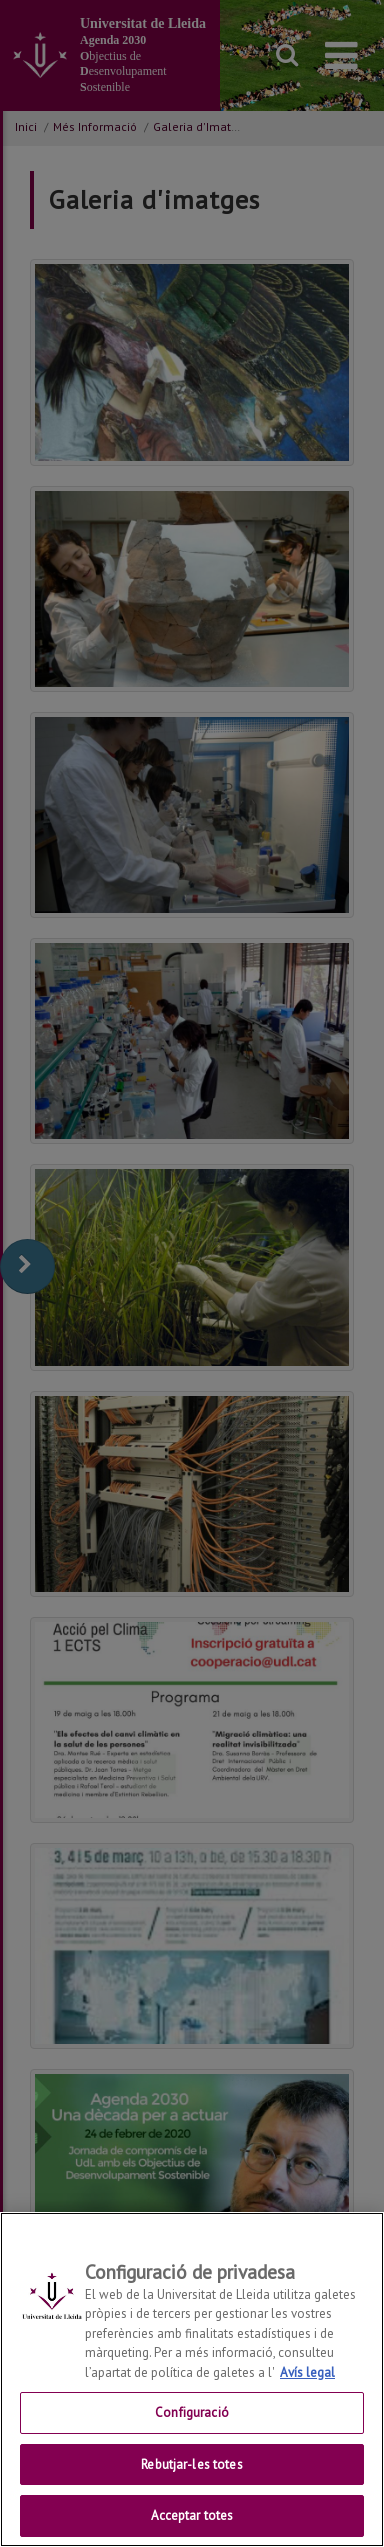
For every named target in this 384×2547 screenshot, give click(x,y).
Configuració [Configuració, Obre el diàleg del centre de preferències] (192, 2412)
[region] (192, 2379)
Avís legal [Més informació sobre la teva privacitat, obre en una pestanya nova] (307, 2372)
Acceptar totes (192, 2515)
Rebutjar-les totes (191, 2464)
